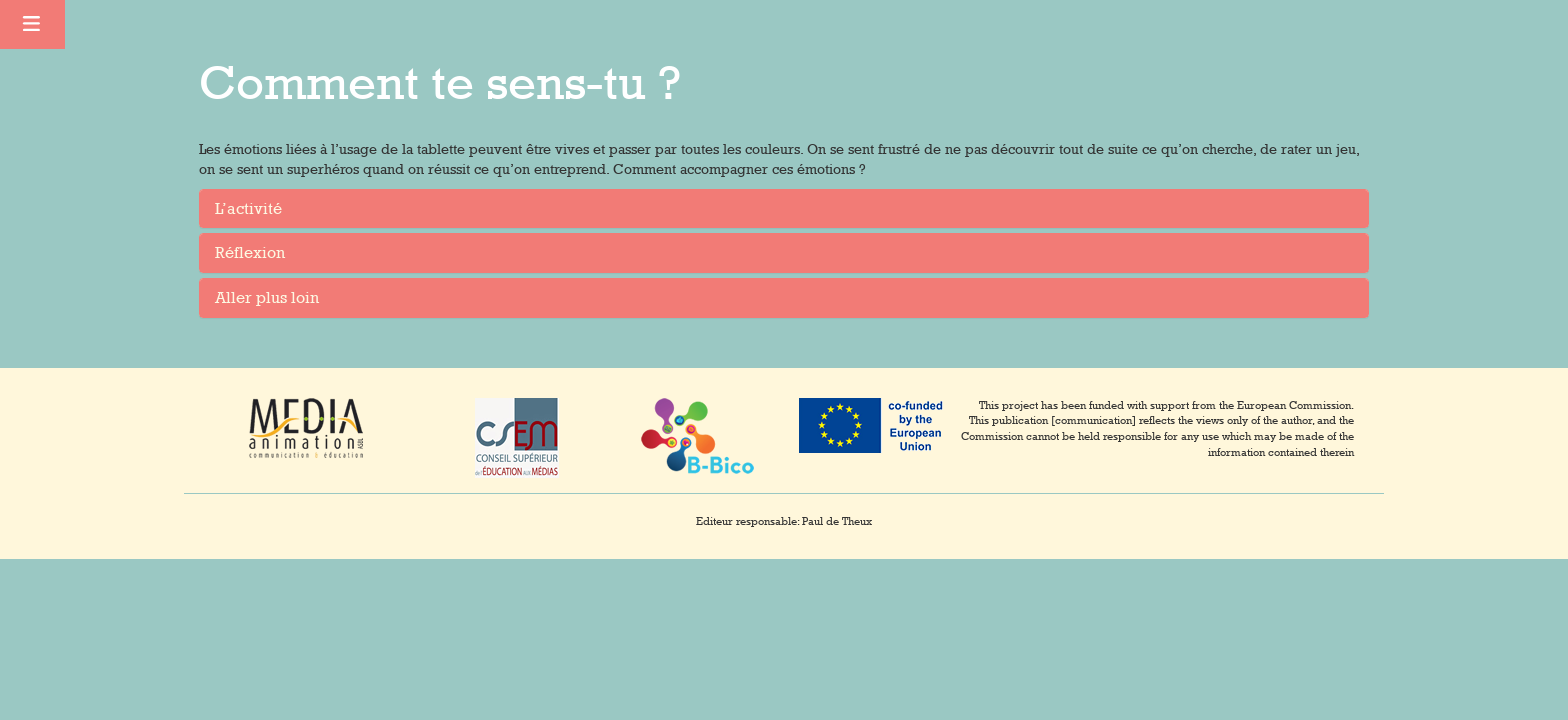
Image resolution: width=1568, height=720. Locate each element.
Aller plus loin (267, 297)
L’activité (248, 208)
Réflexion (250, 252)
